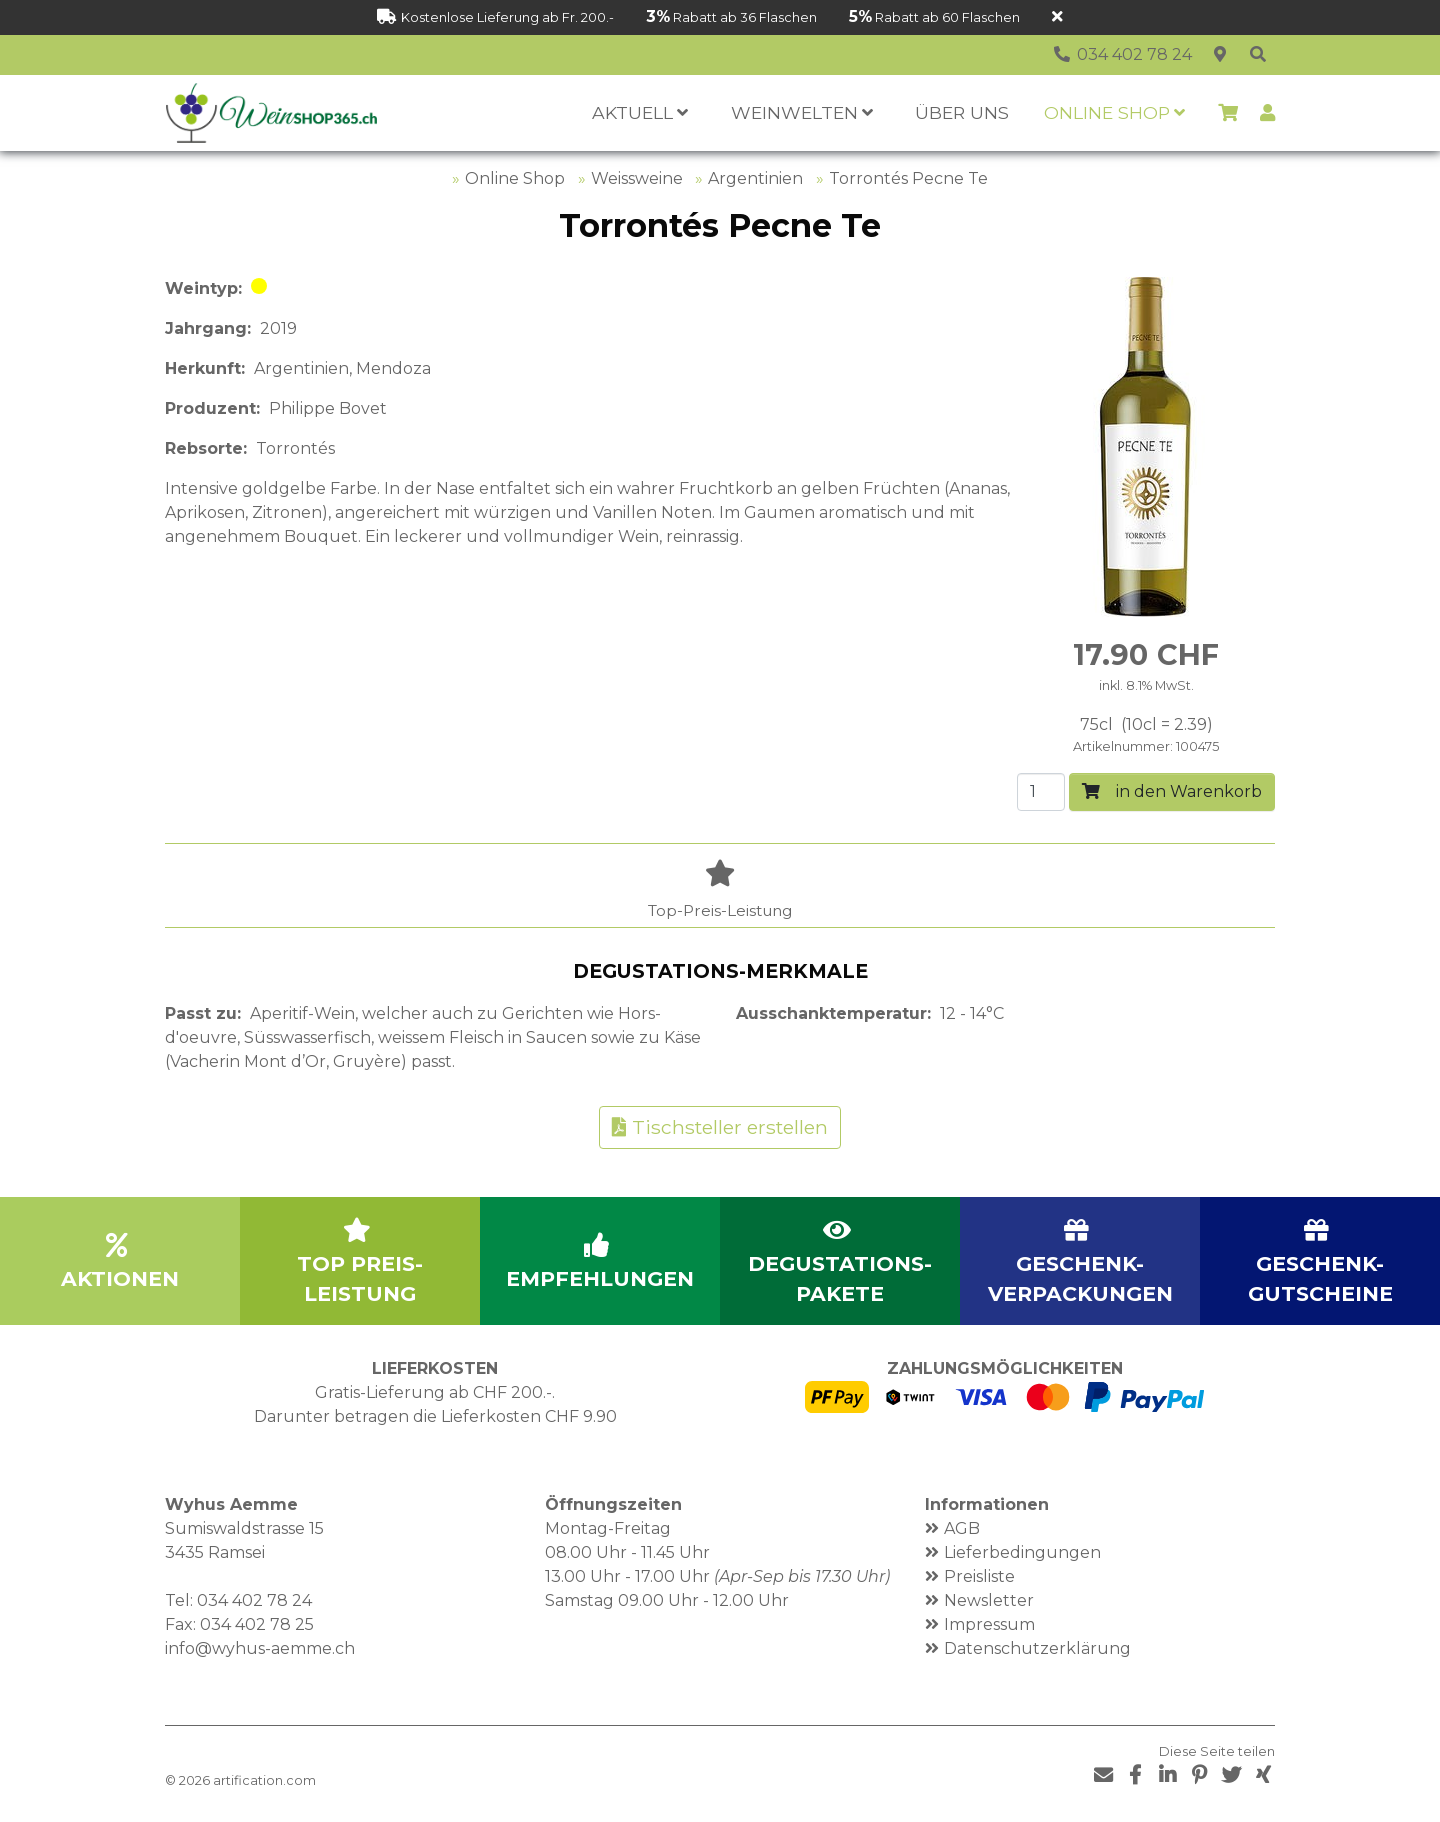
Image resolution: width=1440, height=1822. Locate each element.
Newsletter (989, 1600)
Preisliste (979, 1576)
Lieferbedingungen (1022, 1552)
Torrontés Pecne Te (908, 178)
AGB (962, 1528)
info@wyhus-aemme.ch (260, 1648)
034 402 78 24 (254, 1600)
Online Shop (515, 178)
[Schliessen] (1057, 17)
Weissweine (637, 178)
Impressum (989, 1624)
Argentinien (755, 178)
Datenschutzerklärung (1037, 1648)
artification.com (264, 1780)
